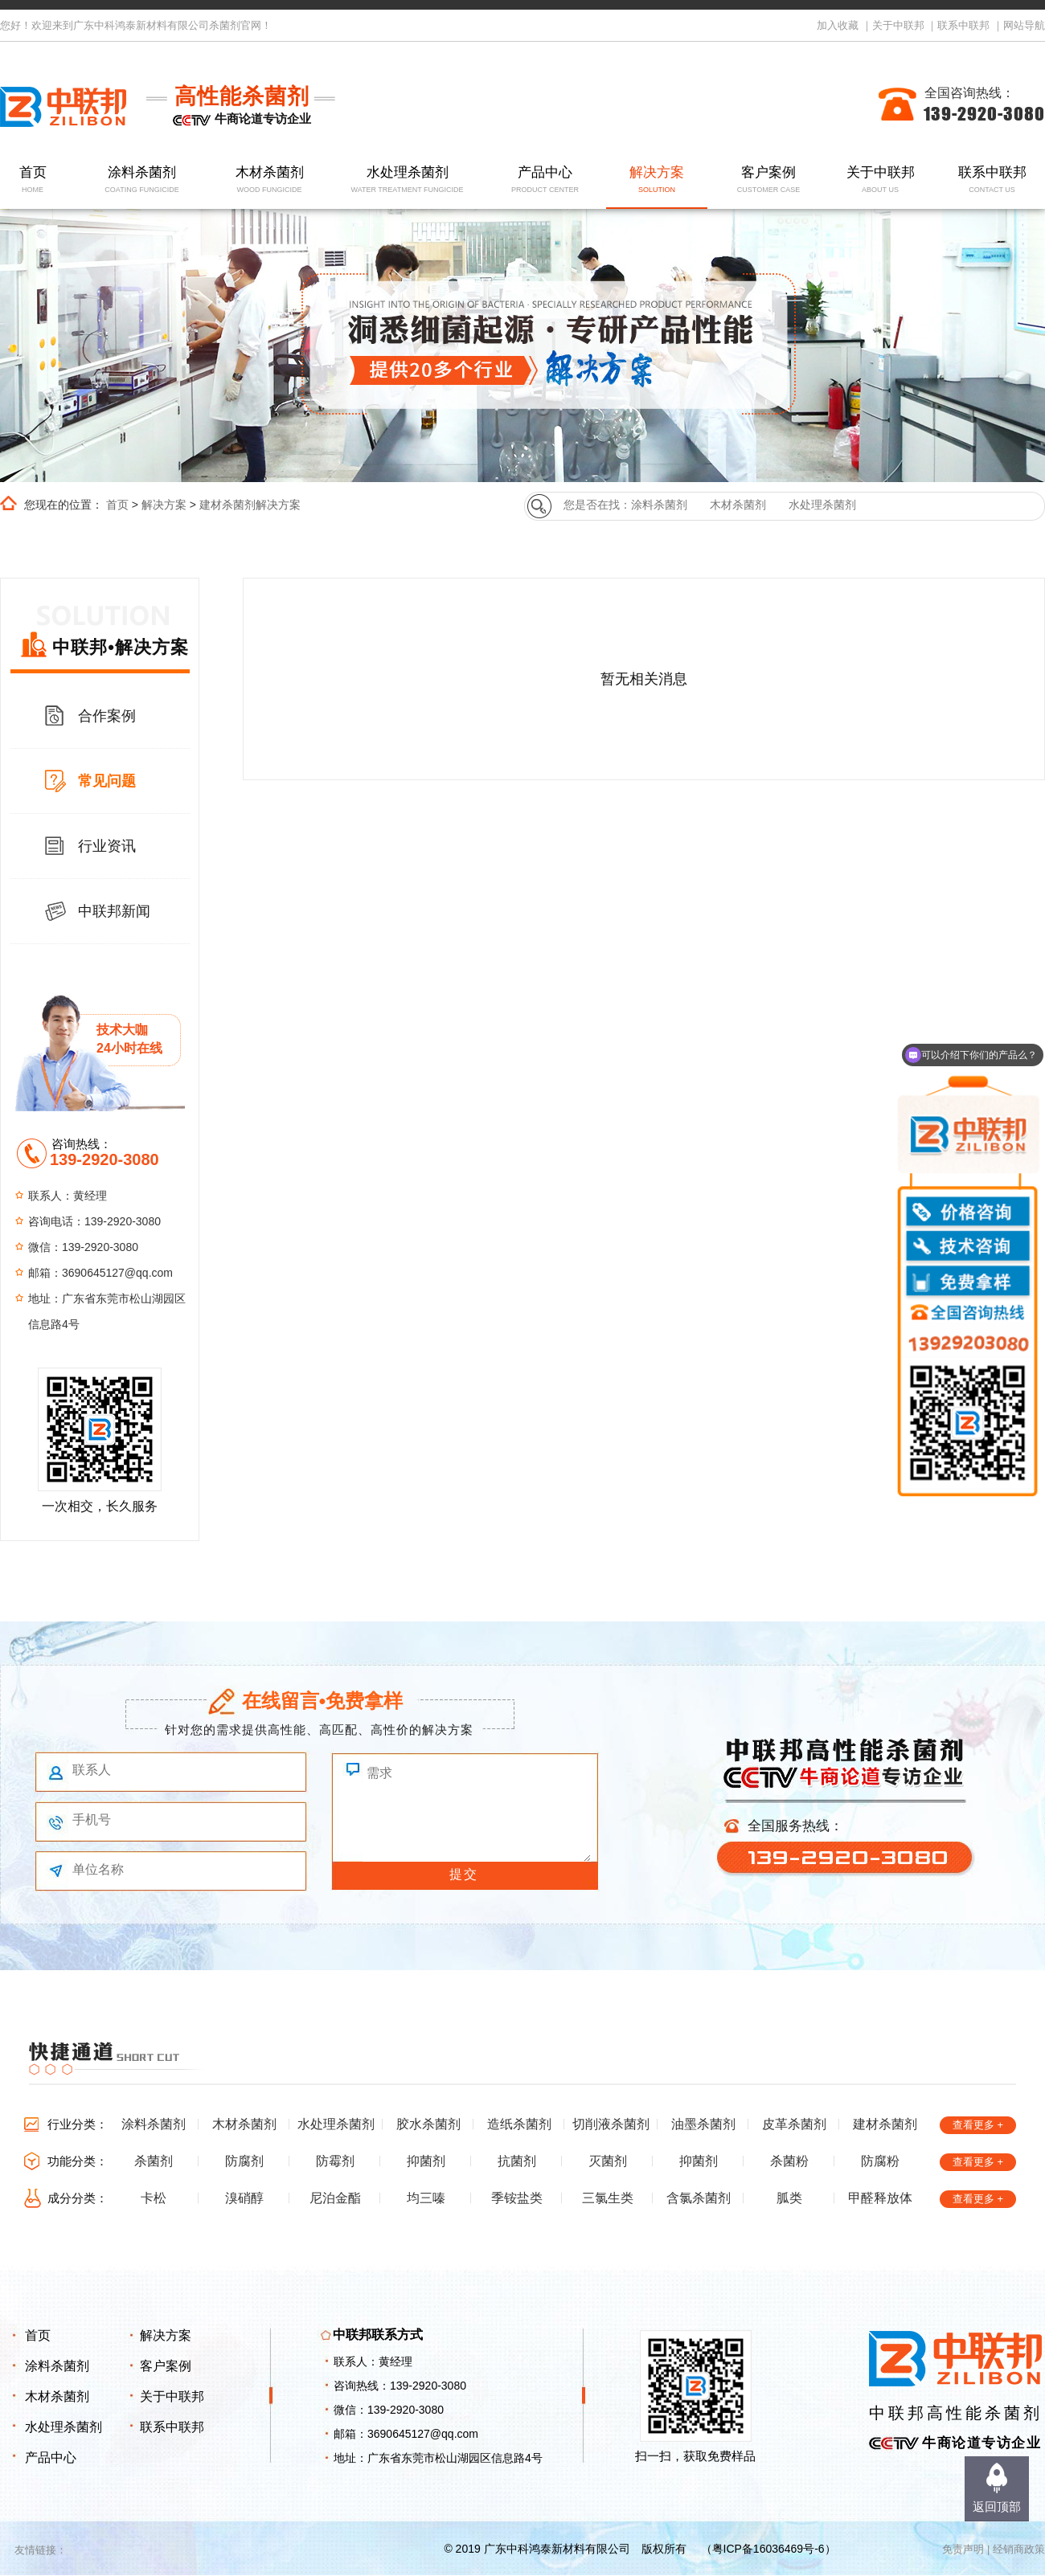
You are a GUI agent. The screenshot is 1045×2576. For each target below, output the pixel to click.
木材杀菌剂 (270, 180)
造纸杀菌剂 (519, 2124)
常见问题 (107, 781)
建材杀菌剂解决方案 (250, 504)
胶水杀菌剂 (428, 2124)
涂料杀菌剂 (142, 180)
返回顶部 (997, 2506)
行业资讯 (107, 846)
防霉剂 (335, 2161)
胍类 (789, 2198)
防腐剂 (244, 2161)
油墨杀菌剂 (703, 2124)
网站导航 (1024, 25)
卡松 (153, 2198)
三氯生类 (607, 2198)
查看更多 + (978, 2125)
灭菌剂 (607, 2161)
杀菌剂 (153, 2161)
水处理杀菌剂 (407, 180)
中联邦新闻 (114, 911)
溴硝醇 (244, 2198)
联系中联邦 (963, 25)
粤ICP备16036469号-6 (768, 2548)
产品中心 (545, 180)
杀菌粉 (789, 2161)
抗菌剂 (517, 2161)
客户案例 (769, 180)
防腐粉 (880, 2161)
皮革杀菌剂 (794, 2124)
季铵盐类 (517, 2198)
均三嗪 (426, 2198)
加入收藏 (838, 25)
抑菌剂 (426, 2161)
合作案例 (107, 716)
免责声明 (963, 2549)
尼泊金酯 (335, 2198)
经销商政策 (1019, 2549)
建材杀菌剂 (885, 2124)
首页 (32, 180)
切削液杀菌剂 (611, 2124)
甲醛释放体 (880, 2198)
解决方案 (657, 180)
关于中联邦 (898, 25)
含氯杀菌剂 (698, 2198)
